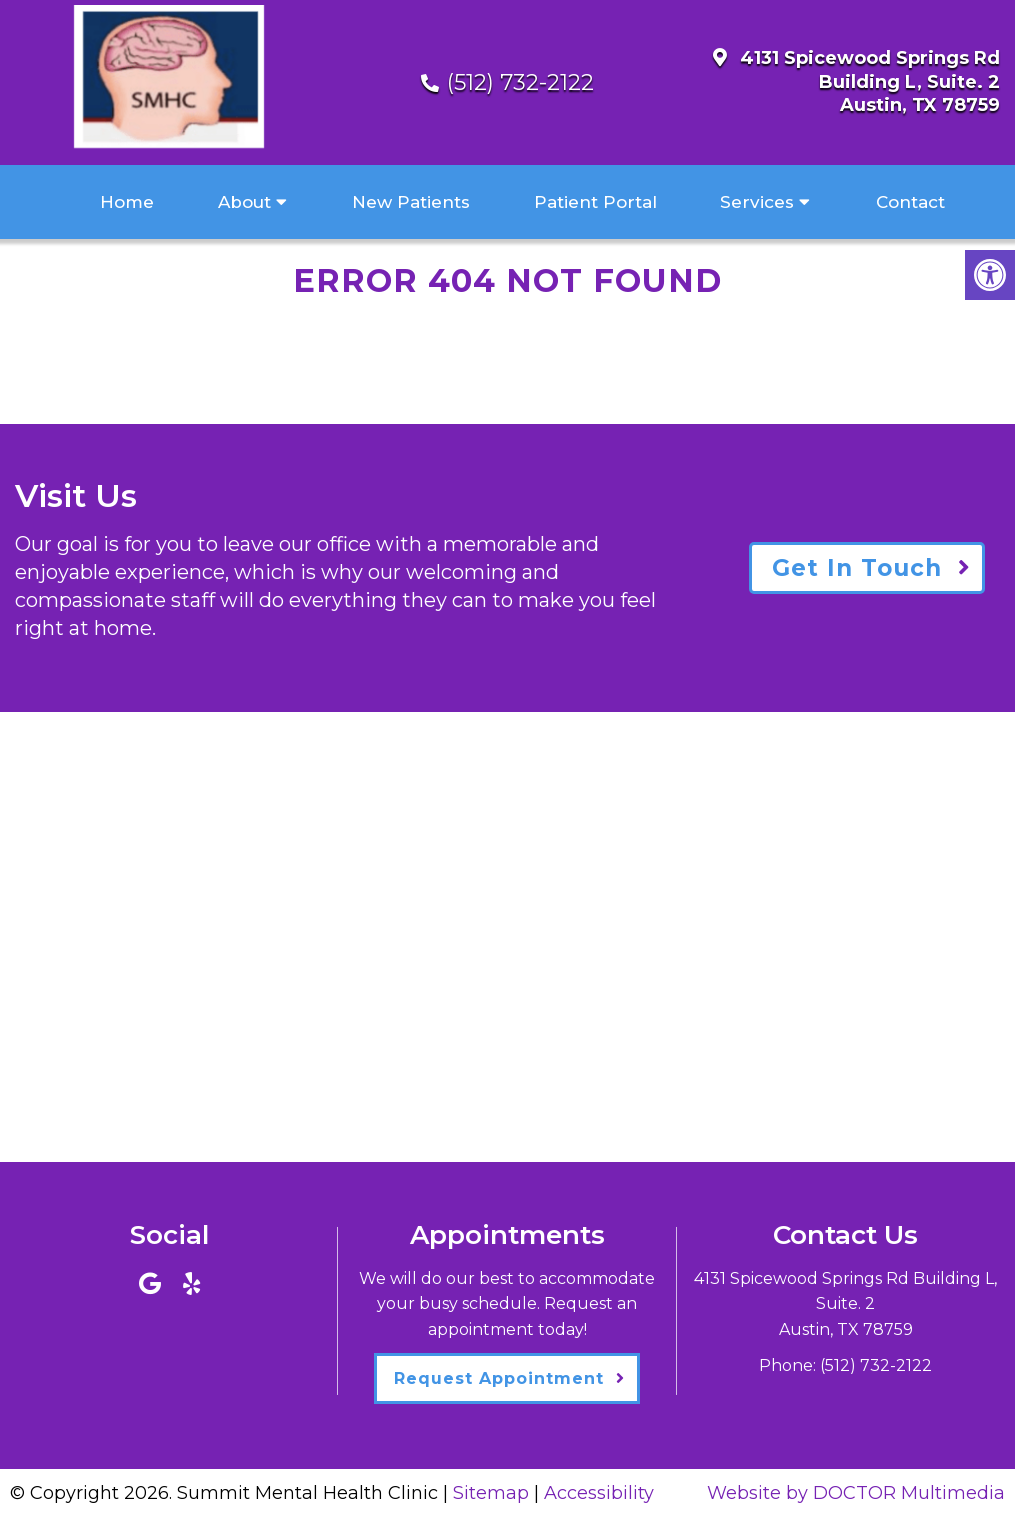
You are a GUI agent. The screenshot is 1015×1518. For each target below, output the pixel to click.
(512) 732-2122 (520, 82)
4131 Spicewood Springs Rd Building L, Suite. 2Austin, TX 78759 (870, 81)
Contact (910, 202)
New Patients (411, 202)
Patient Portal (595, 202)
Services (757, 202)
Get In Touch (857, 568)
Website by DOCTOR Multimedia (856, 1493)
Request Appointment (499, 1378)
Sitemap (491, 1493)
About (244, 202)
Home (127, 202)
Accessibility (599, 1493)
